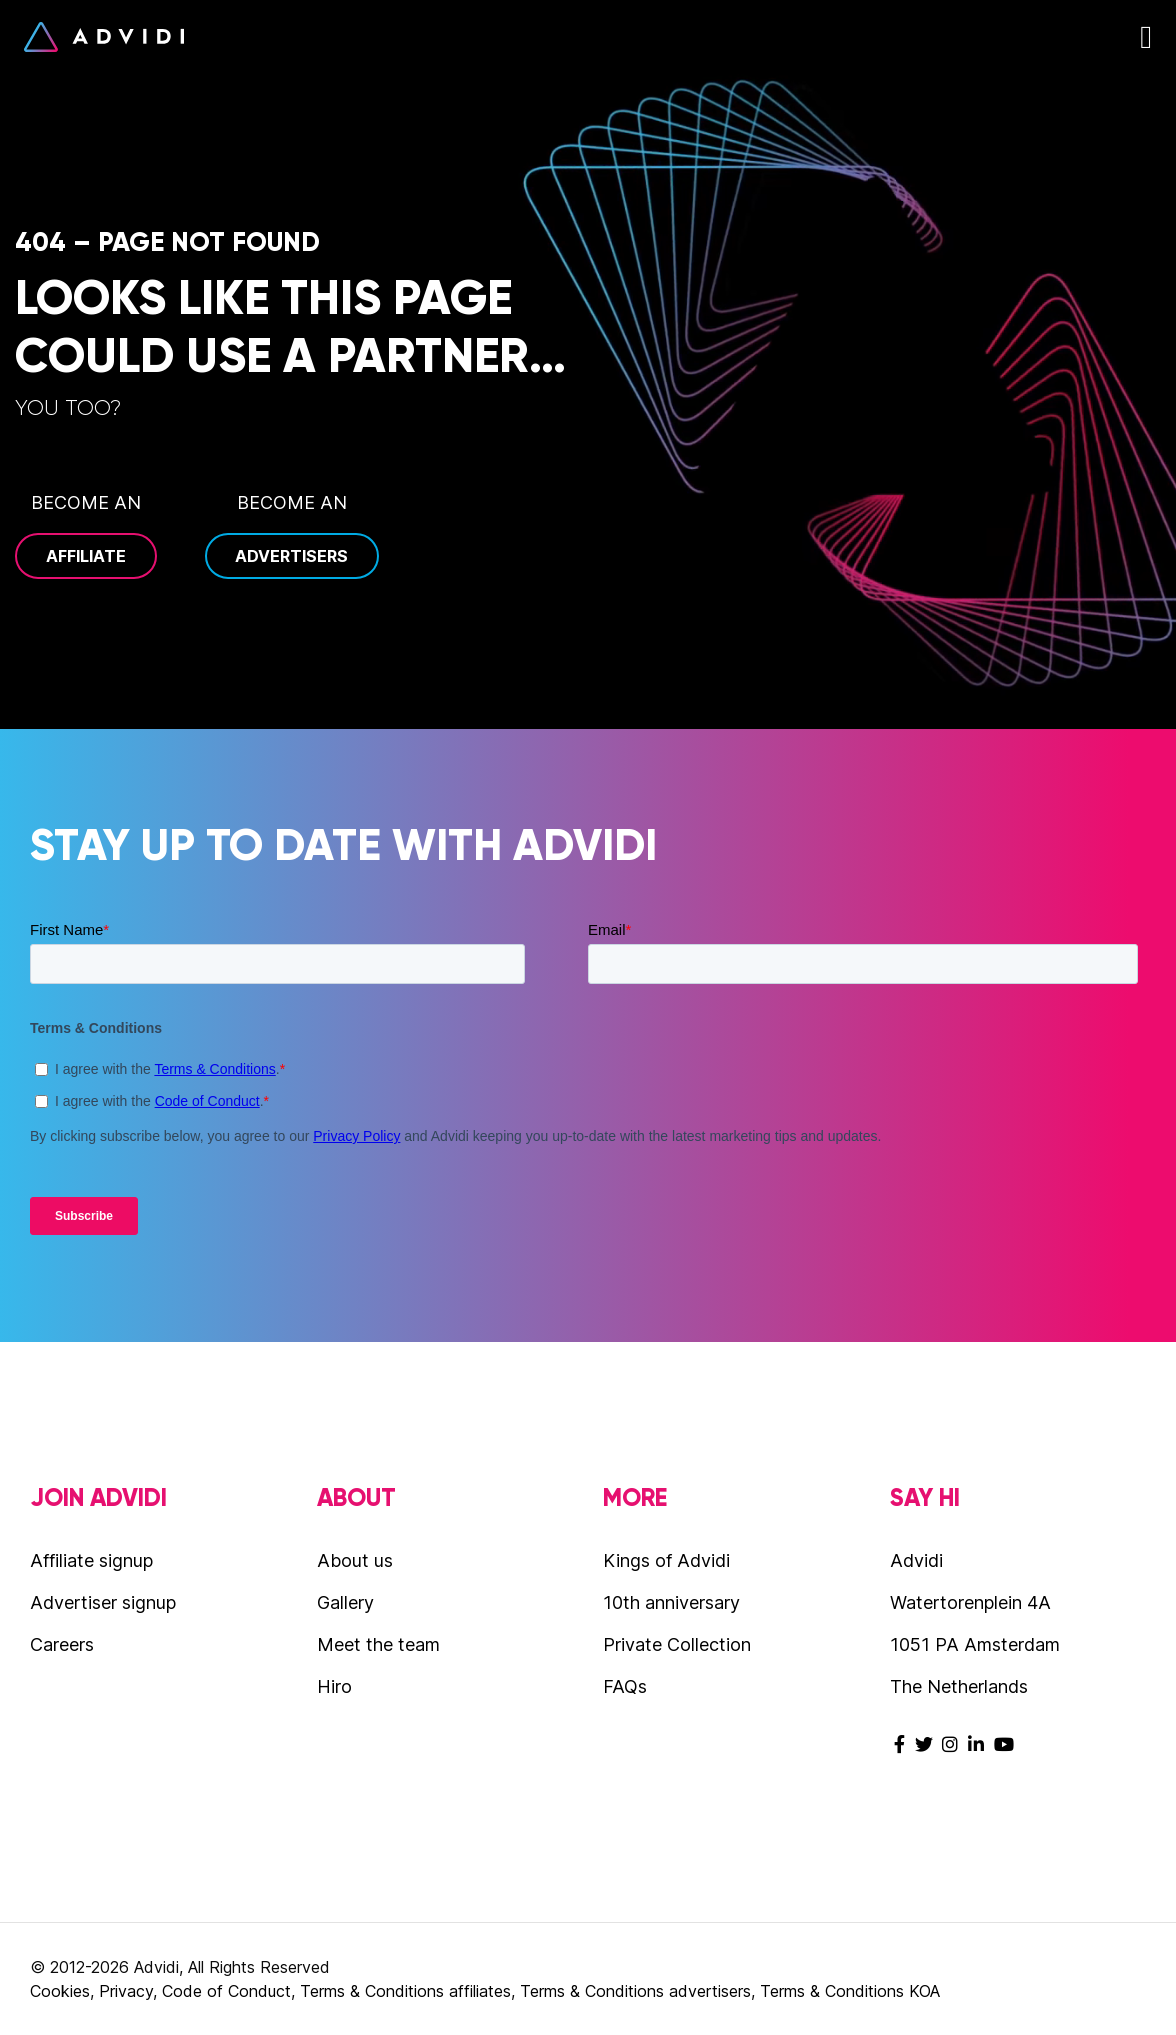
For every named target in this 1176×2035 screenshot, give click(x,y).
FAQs (625, 1686)
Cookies (60, 1991)
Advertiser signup (103, 1602)
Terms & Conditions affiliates (405, 1991)
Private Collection (677, 1644)
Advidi (104, 37)
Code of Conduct (226, 1991)
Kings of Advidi (666, 1560)
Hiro (334, 1686)
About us (355, 1560)
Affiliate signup (91, 1560)
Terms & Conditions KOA (850, 1991)
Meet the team (378, 1644)
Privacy (126, 1991)
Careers (62, 1644)
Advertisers (291, 556)
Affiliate (86, 556)
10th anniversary (671, 1602)
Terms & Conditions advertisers (635, 1991)
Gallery (345, 1602)
